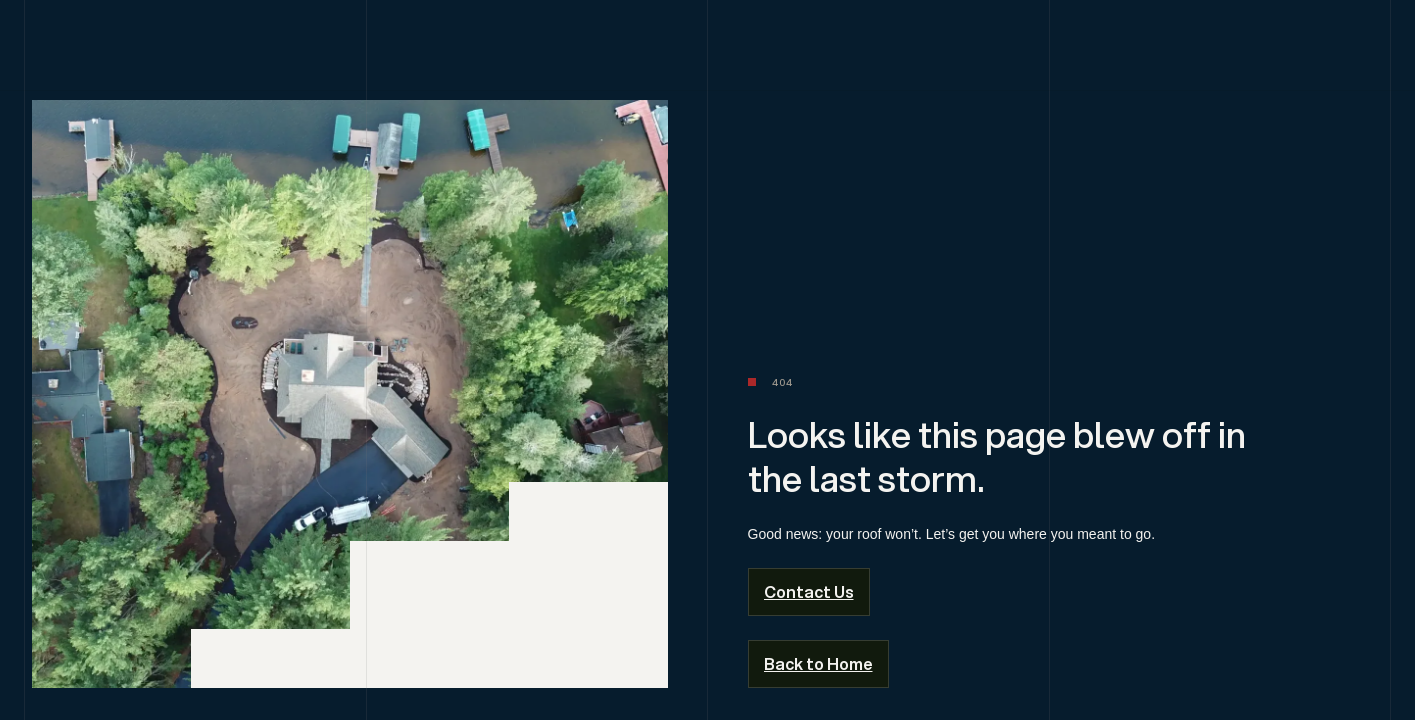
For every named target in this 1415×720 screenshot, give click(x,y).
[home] (708, 50)
